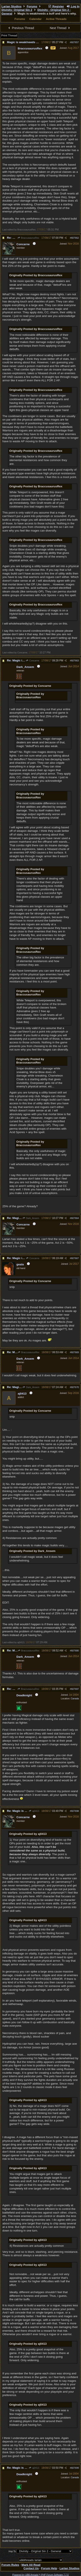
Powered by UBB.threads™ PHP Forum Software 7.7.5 (40, 2574)
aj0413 (34, 1811)
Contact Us (31, 2568)
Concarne (32, 660)
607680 (75, 1650)
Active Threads (56, 19)
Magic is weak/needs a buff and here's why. (36, 42)
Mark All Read (31, 2564)
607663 (75, 660)
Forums (32, 6)
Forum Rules (10, 2564)
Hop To (12, 2551)
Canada (75, 1698)
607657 (75, 42)
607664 (75, 1218)
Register (56, 6)
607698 (75, 1811)
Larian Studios (12, 6)
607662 (75, 238)
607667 (75, 1258)
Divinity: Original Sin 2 (17, 9)
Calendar (35, 19)
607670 (75, 1387)
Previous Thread (20, 28)
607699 (75, 2468)
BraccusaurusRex (28, 238)
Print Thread (9, 35)
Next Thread (60, 28)
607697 (75, 1689)
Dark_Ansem (30, 1218)
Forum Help (49, 2568)
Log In (73, 6)
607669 (75, 1352)
